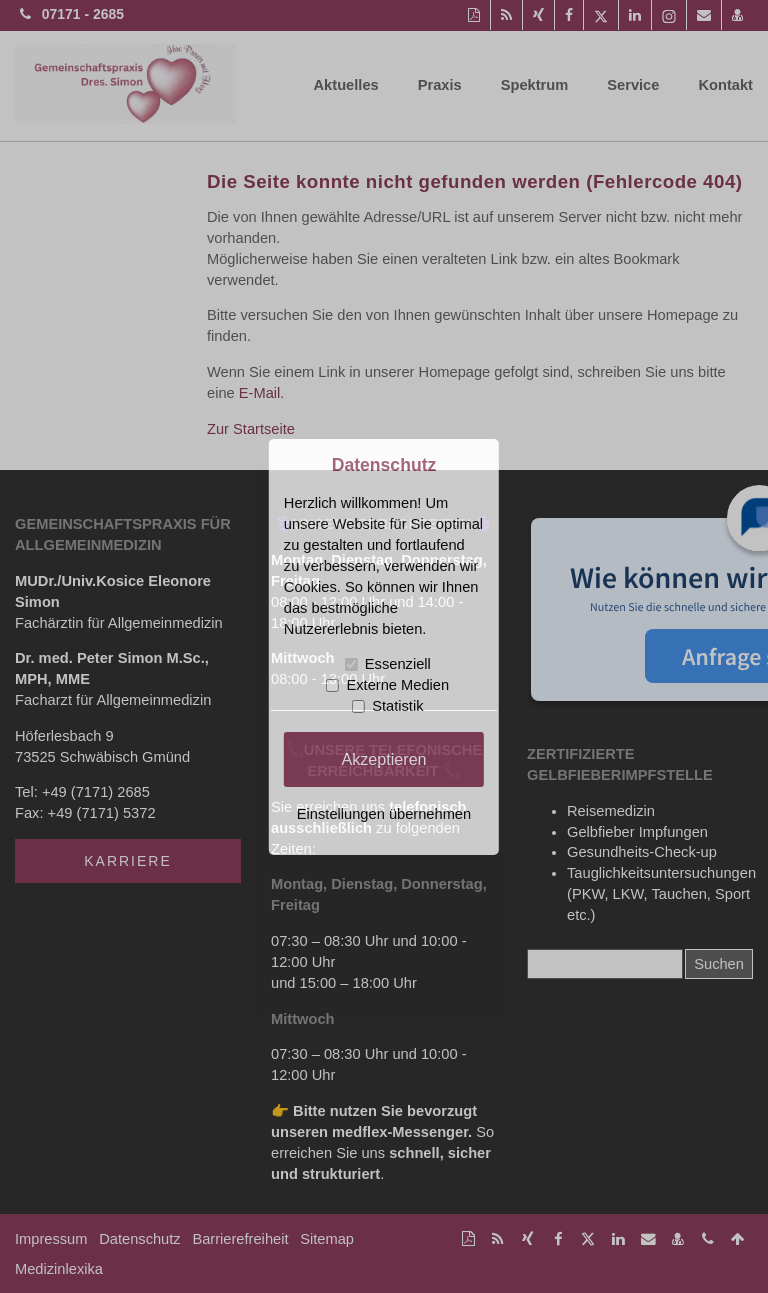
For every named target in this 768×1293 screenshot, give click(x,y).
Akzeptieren (383, 759)
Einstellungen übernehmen (384, 814)
